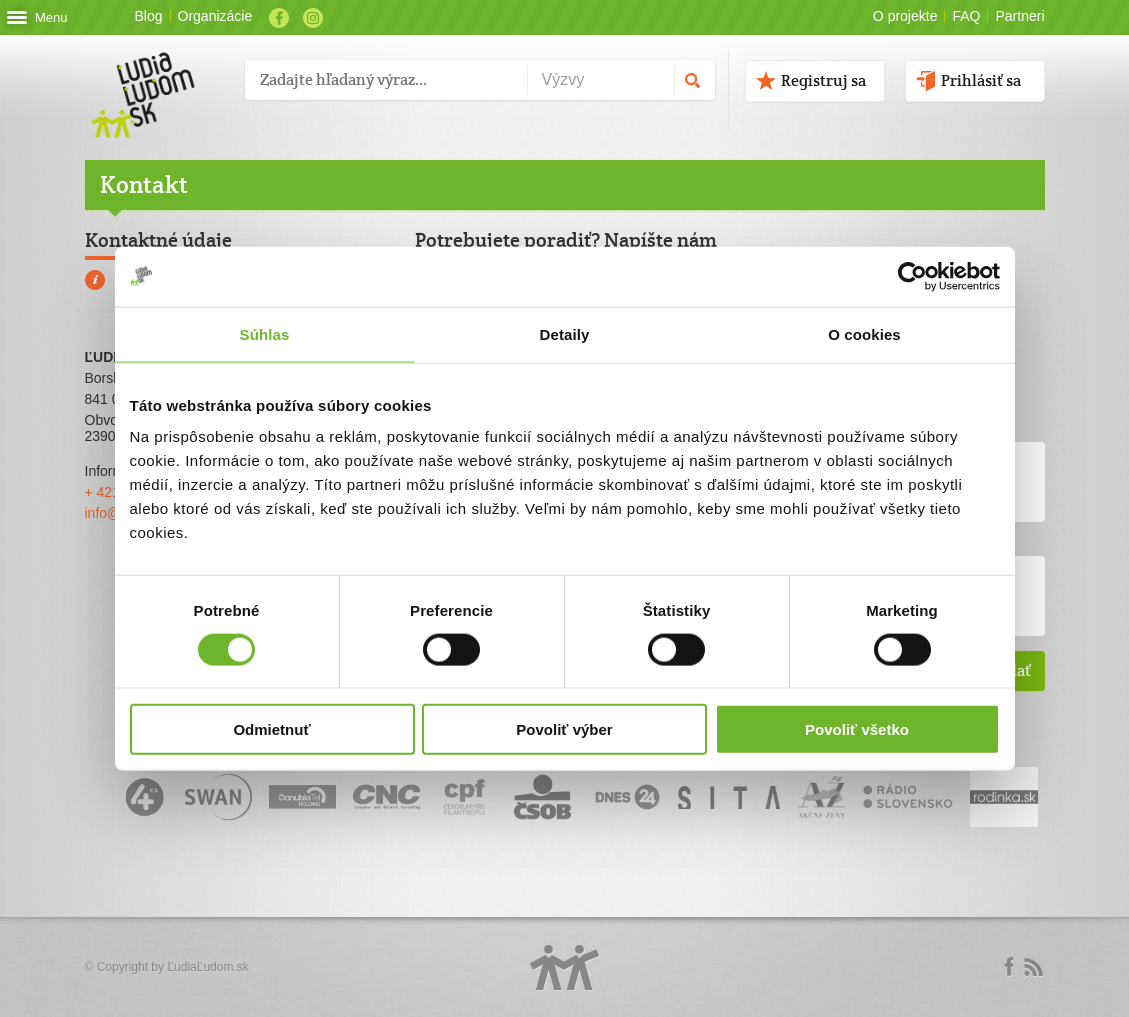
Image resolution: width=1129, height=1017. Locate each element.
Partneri (1019, 16)
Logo (565, 967)
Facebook (279, 18)
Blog (149, 16)
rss (1033, 967)
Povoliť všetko (857, 729)
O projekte (905, 16)
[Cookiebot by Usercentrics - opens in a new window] (912, 276)
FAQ (966, 16)
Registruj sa (823, 80)
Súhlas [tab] (265, 333)
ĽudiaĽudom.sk (207, 967)
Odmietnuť (271, 729)
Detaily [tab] (565, 333)
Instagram (313, 18)
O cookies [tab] (864, 333)
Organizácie (215, 16)
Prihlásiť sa (981, 80)
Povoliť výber (564, 729)
